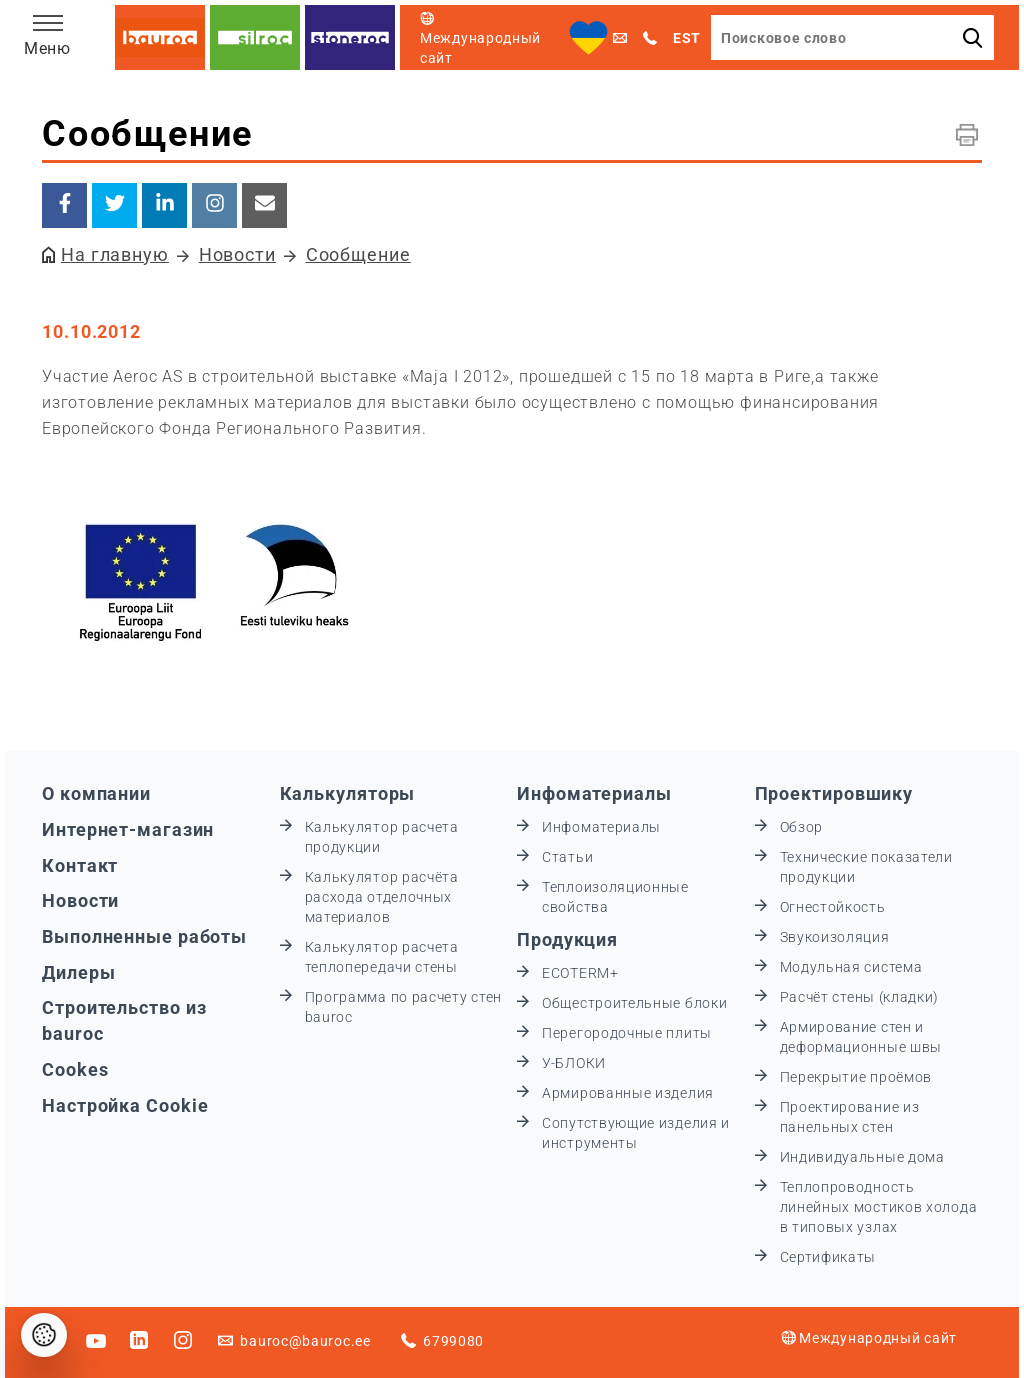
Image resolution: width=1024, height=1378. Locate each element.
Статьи (567, 857)
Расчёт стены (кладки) (860, 997)
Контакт (80, 865)
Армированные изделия (628, 1093)
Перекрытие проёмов (856, 1077)
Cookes (75, 1069)
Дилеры (78, 972)
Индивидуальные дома (862, 1157)
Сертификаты (828, 1257)
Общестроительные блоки (634, 1003)
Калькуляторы (348, 793)
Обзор (802, 827)
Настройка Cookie (125, 1105)
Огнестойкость (833, 907)
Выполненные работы (144, 936)
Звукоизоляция (835, 937)
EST (687, 38)
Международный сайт (869, 1338)
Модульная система (851, 967)
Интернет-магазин (128, 829)
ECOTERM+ (580, 973)
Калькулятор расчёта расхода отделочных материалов (382, 897)
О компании (96, 793)
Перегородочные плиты (627, 1033)
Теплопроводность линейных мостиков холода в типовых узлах (879, 1207)
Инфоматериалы (594, 793)
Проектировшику (834, 793)
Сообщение (358, 254)
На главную (115, 254)
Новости (237, 254)
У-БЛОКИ (574, 1063)
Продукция (567, 939)
